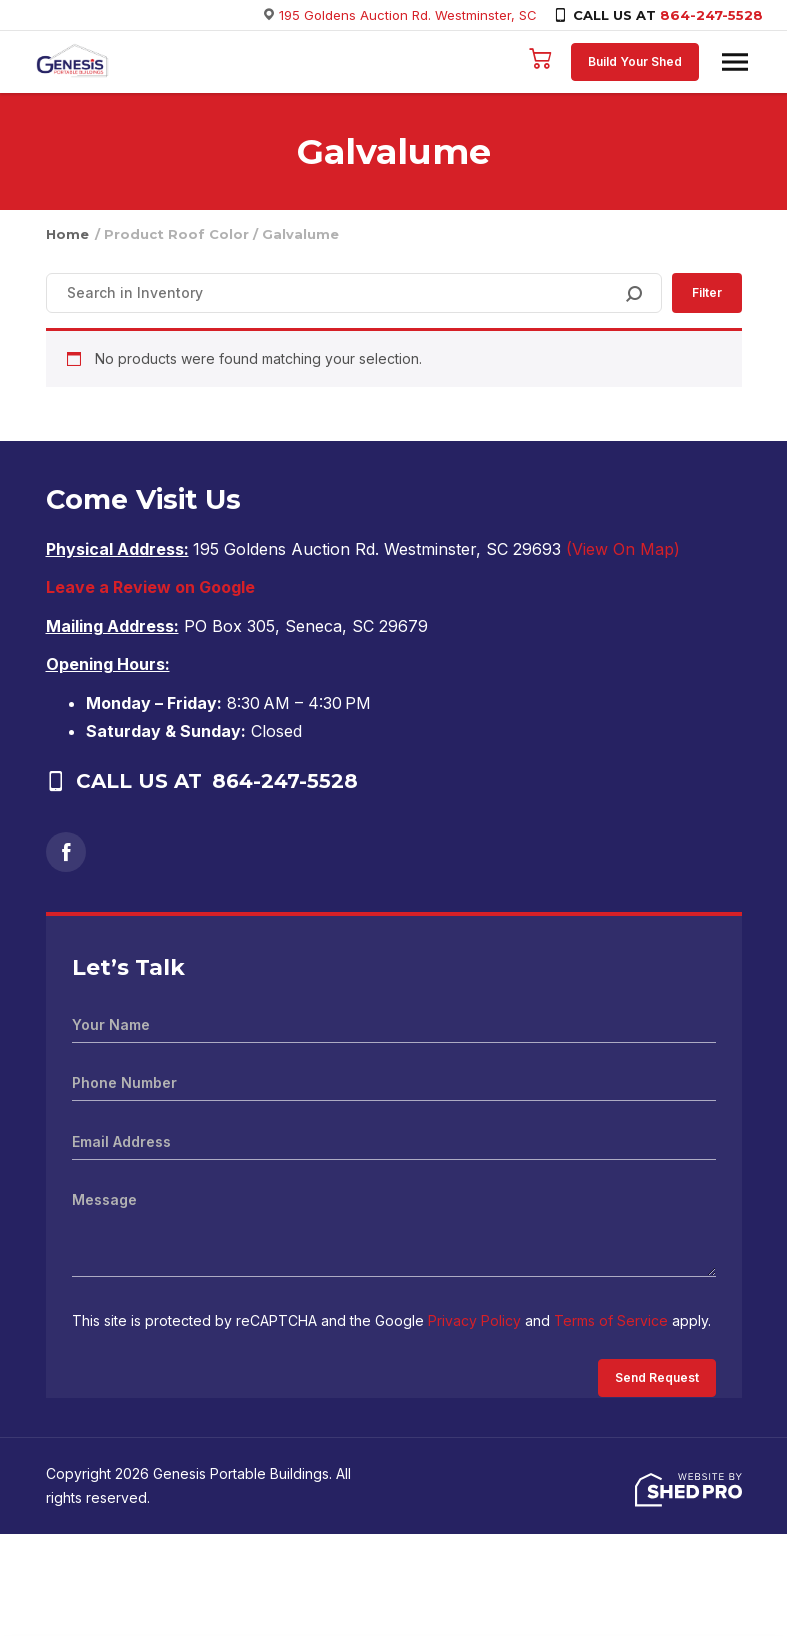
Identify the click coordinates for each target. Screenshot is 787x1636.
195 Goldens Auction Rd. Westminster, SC (408, 15)
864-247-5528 (711, 15)
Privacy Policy (474, 1320)
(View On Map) (623, 549)
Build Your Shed (635, 61)
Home (67, 234)
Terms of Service (611, 1320)
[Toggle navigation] (735, 62)
